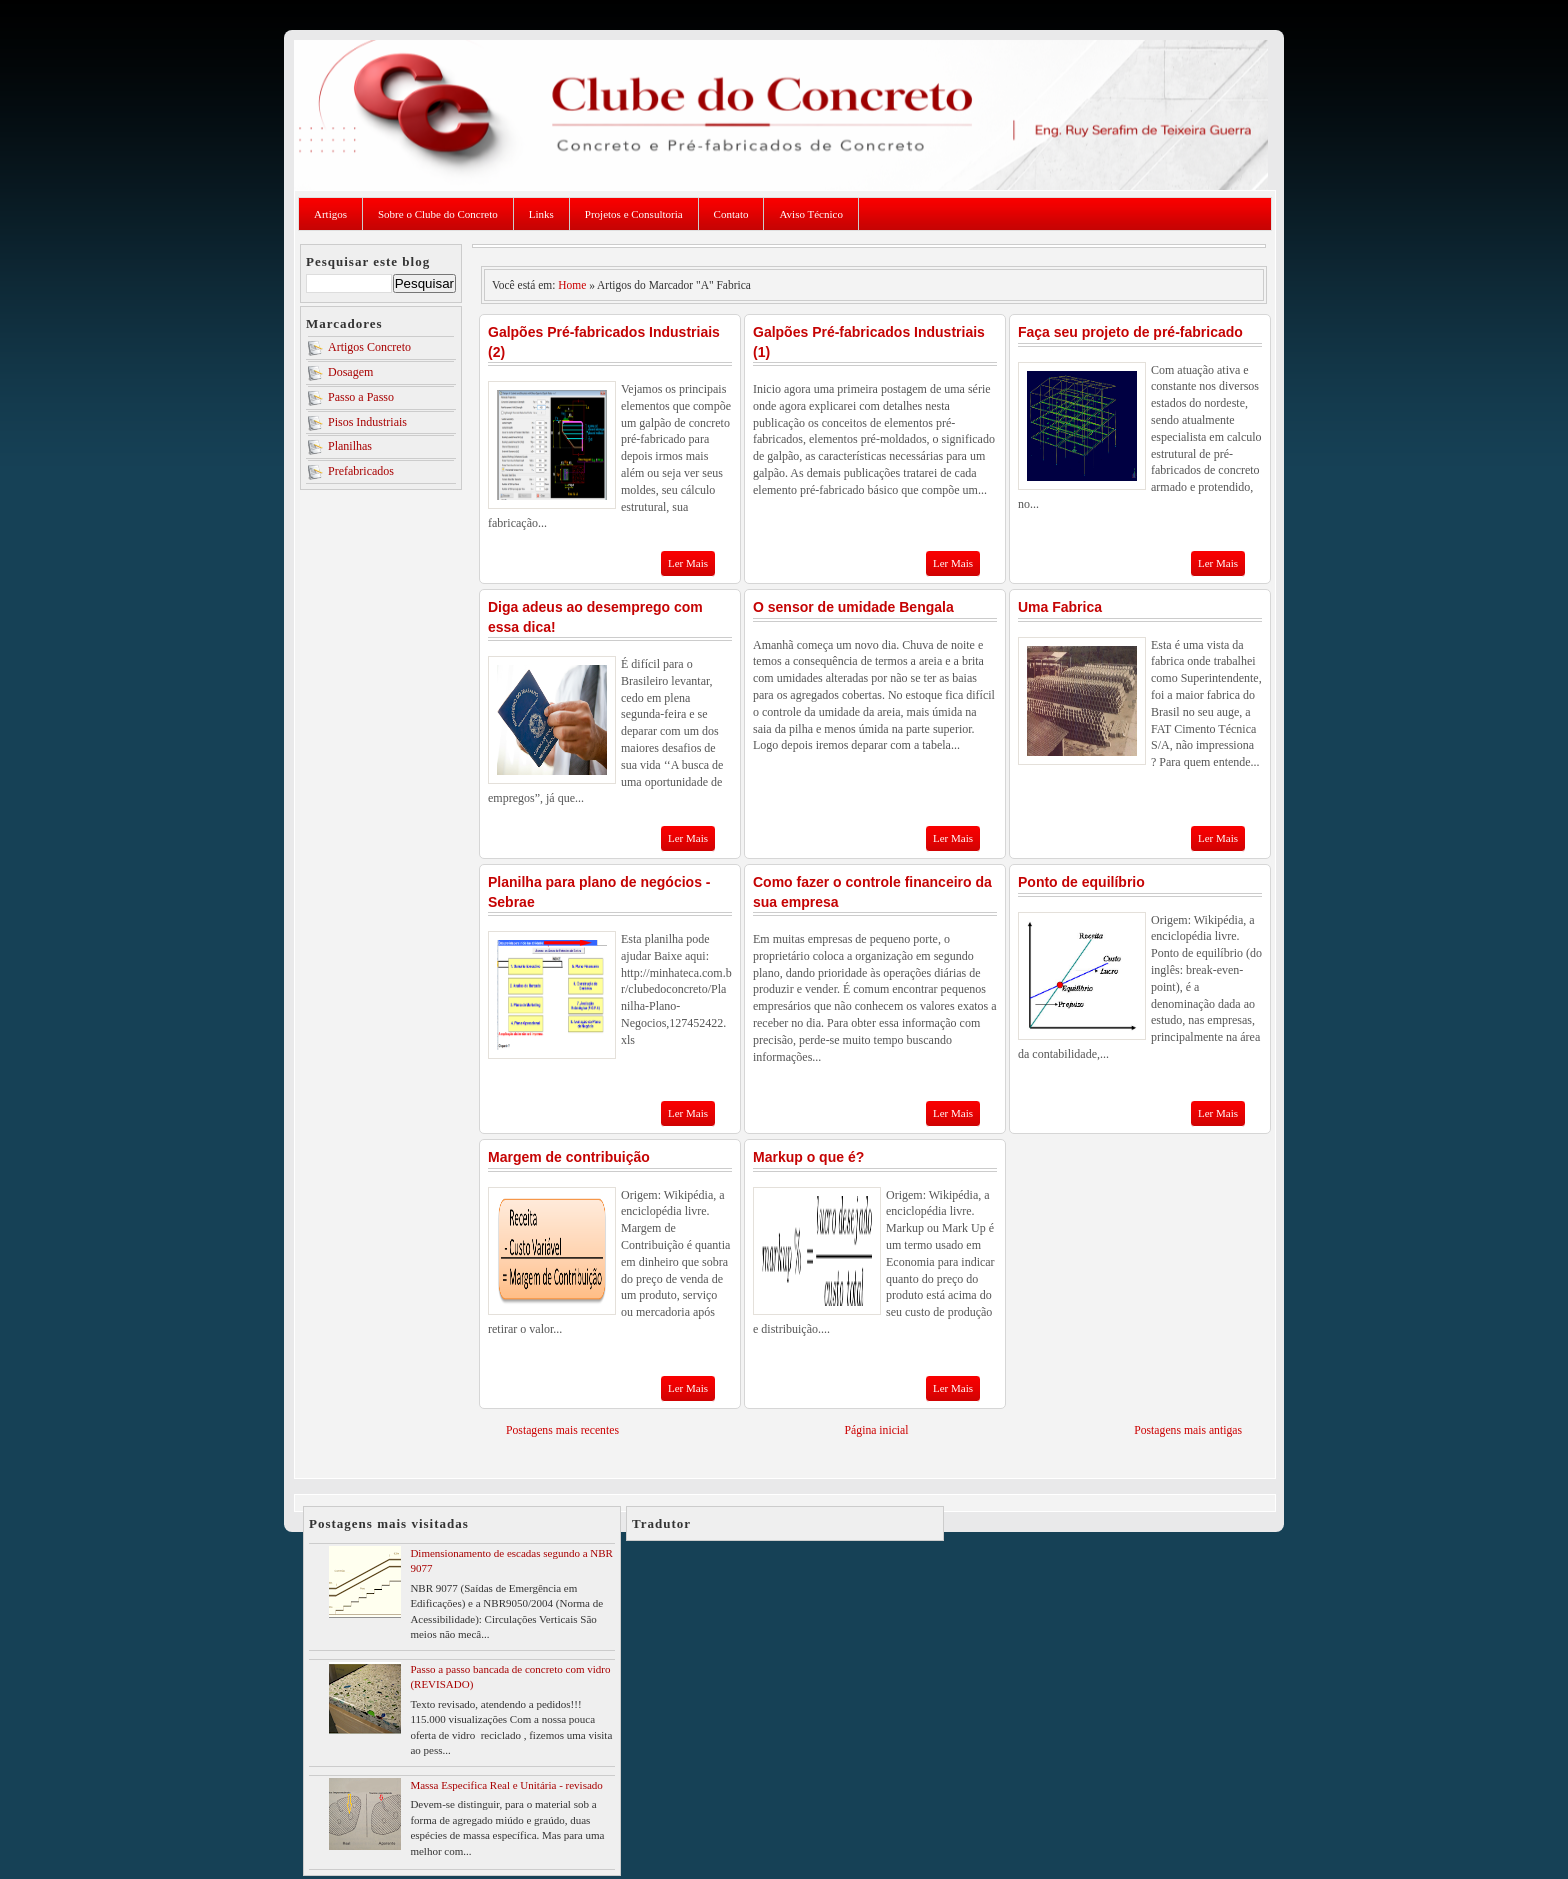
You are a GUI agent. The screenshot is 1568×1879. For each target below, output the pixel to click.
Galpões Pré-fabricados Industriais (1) (869, 342)
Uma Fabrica (1060, 607)
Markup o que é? (808, 1157)
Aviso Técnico (810, 214)
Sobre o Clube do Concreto (438, 214)
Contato (731, 214)
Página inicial (877, 1430)
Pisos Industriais (367, 422)
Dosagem (350, 372)
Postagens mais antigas (1188, 1430)
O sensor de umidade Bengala (853, 607)
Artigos (330, 214)
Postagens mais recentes (562, 1430)
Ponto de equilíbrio (1081, 882)
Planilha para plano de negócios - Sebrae (599, 892)
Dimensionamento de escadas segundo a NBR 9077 (511, 1560)
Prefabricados (361, 471)
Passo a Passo (361, 397)
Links (541, 214)
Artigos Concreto (369, 347)
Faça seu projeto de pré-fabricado (1130, 332)
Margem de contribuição (569, 1157)
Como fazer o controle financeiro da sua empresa (872, 892)
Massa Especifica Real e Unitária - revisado (506, 1785)
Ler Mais (688, 563)
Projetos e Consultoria (634, 214)
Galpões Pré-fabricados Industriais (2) (604, 342)
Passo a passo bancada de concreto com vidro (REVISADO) (510, 1676)
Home (572, 285)
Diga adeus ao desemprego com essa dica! (595, 617)
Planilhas (350, 446)
